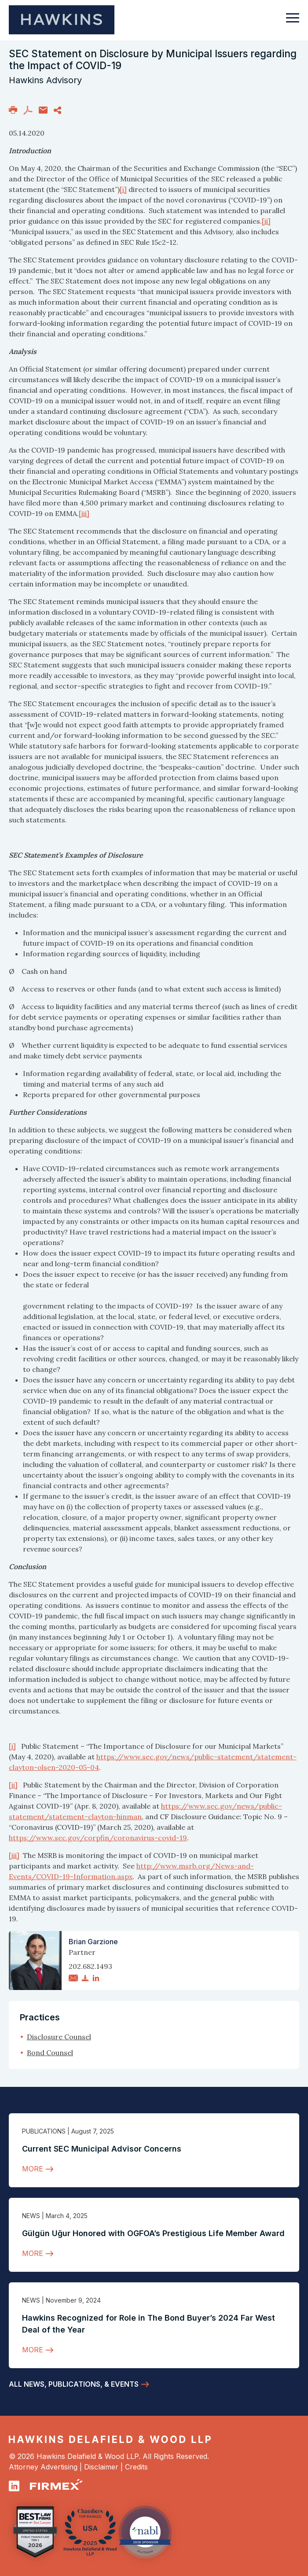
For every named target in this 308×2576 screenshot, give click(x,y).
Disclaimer (101, 2466)
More (32, 2168)
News (31, 2215)
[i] (123, 189)
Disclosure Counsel (59, 2036)
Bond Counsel (50, 2052)
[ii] (266, 221)
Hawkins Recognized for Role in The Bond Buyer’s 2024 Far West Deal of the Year (148, 2323)
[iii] (84, 513)
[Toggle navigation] (292, 22)
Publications (44, 2131)
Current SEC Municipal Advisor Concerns (101, 2148)
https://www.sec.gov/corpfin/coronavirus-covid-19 (98, 1837)
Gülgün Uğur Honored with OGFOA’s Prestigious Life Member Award (153, 2233)
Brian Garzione (93, 1941)
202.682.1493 (90, 1966)
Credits (136, 2466)
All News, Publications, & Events (74, 2384)
